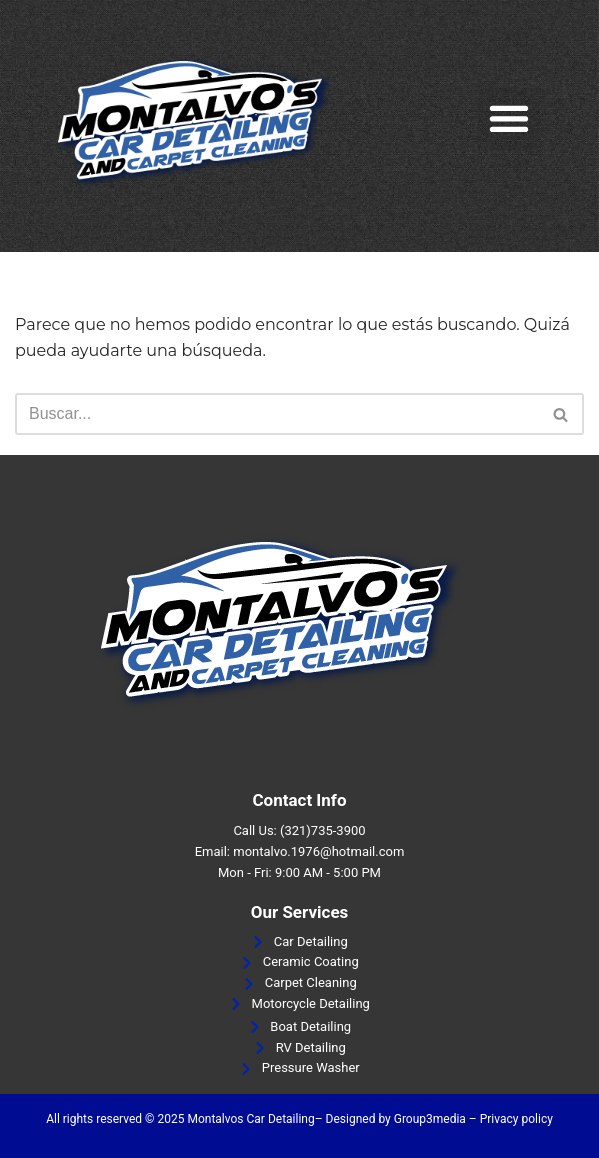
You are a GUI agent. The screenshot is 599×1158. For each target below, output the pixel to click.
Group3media (430, 1119)
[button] (509, 118)
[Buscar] (277, 414)
